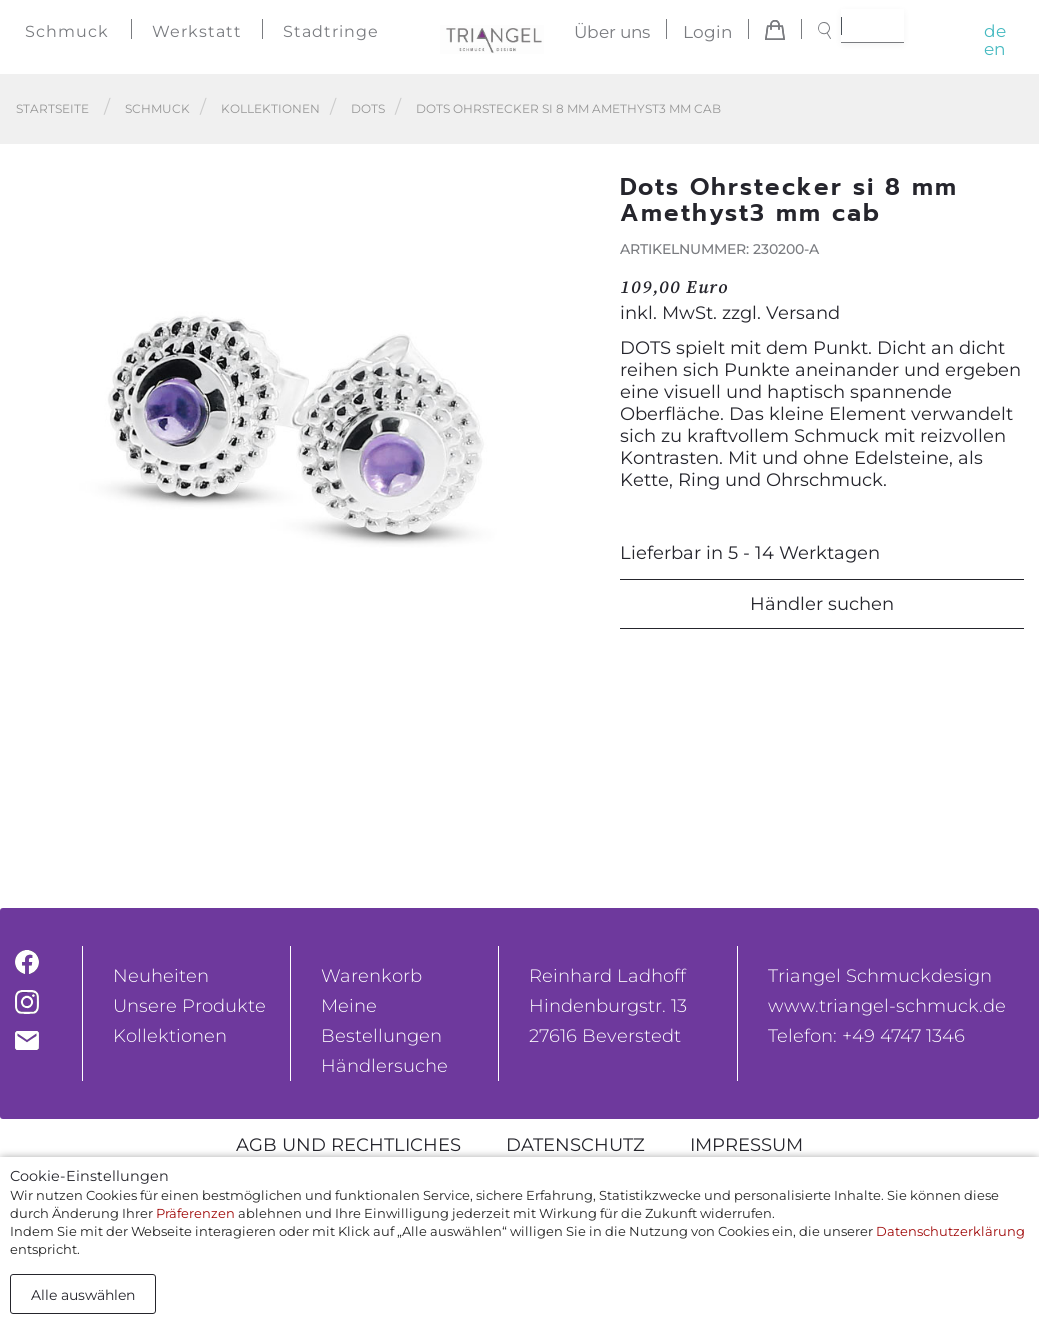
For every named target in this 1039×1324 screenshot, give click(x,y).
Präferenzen (195, 1213)
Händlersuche (384, 1066)
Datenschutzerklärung (950, 1231)
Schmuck (67, 31)
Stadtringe (331, 31)
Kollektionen (270, 108)
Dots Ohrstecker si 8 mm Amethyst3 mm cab (568, 108)
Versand (803, 313)
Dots (368, 108)
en (994, 49)
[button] (570, 471)
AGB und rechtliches (348, 1145)
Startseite (52, 108)
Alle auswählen (83, 1295)
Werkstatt (197, 31)
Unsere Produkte (189, 1006)
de (995, 31)
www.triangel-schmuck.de (887, 1006)
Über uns (612, 32)
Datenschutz (575, 1145)
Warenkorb (371, 976)
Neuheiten (161, 976)
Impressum (746, 1145)
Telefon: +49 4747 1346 (866, 1036)
